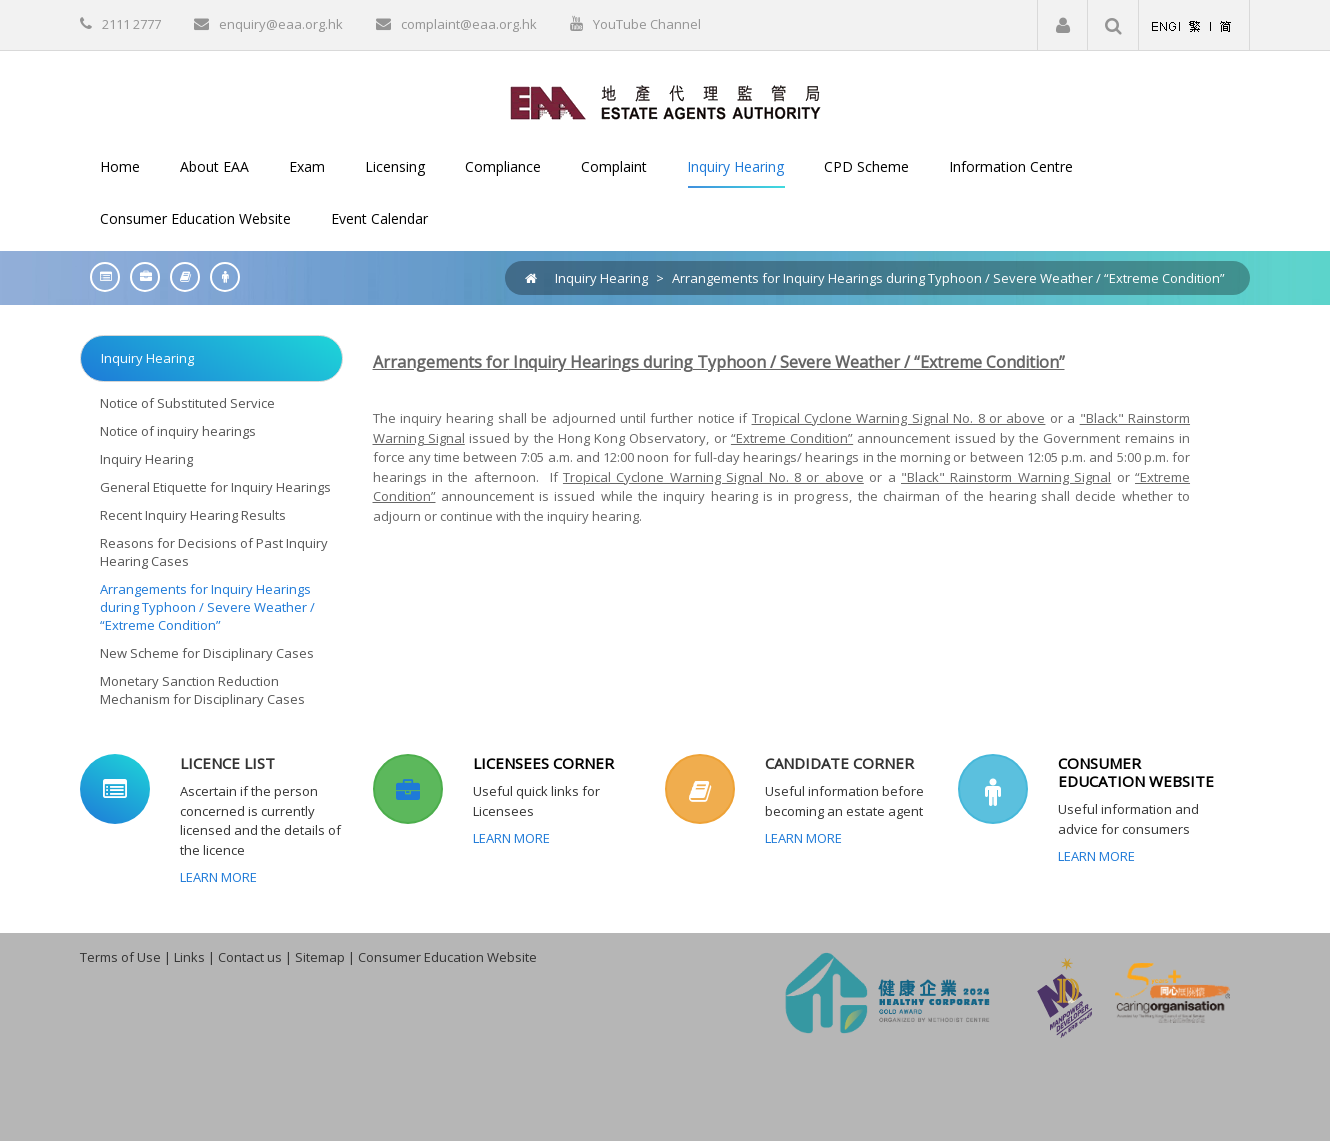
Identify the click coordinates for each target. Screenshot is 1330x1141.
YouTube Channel (647, 24)
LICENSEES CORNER (543, 763)
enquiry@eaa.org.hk (281, 24)
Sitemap (320, 957)
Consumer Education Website (447, 957)
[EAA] (665, 101)
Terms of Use (120, 957)
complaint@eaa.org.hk (469, 24)
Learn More (218, 877)
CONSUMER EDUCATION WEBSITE (1136, 772)
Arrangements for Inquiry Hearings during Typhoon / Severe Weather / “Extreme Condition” (948, 278)
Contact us (250, 957)
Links (189, 957)
